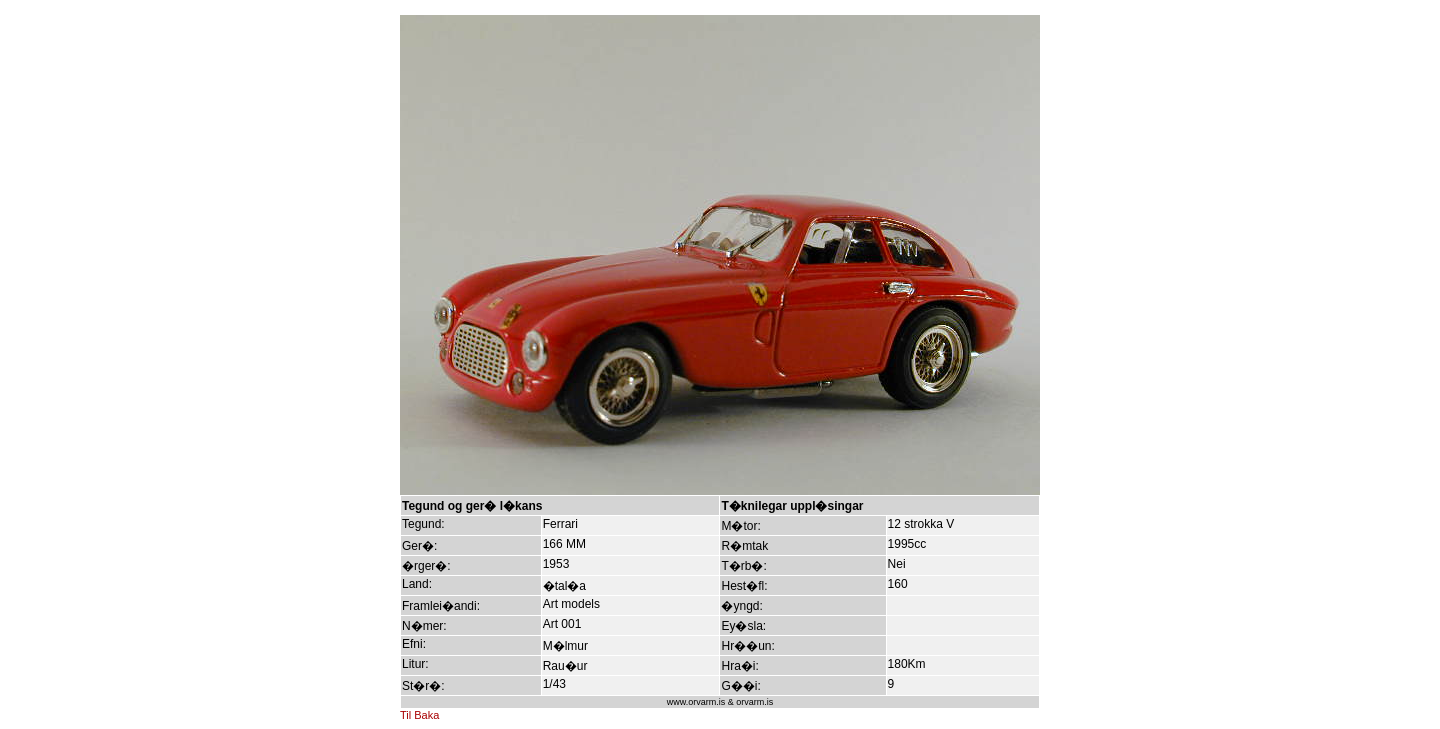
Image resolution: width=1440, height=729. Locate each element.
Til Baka (419, 715)
